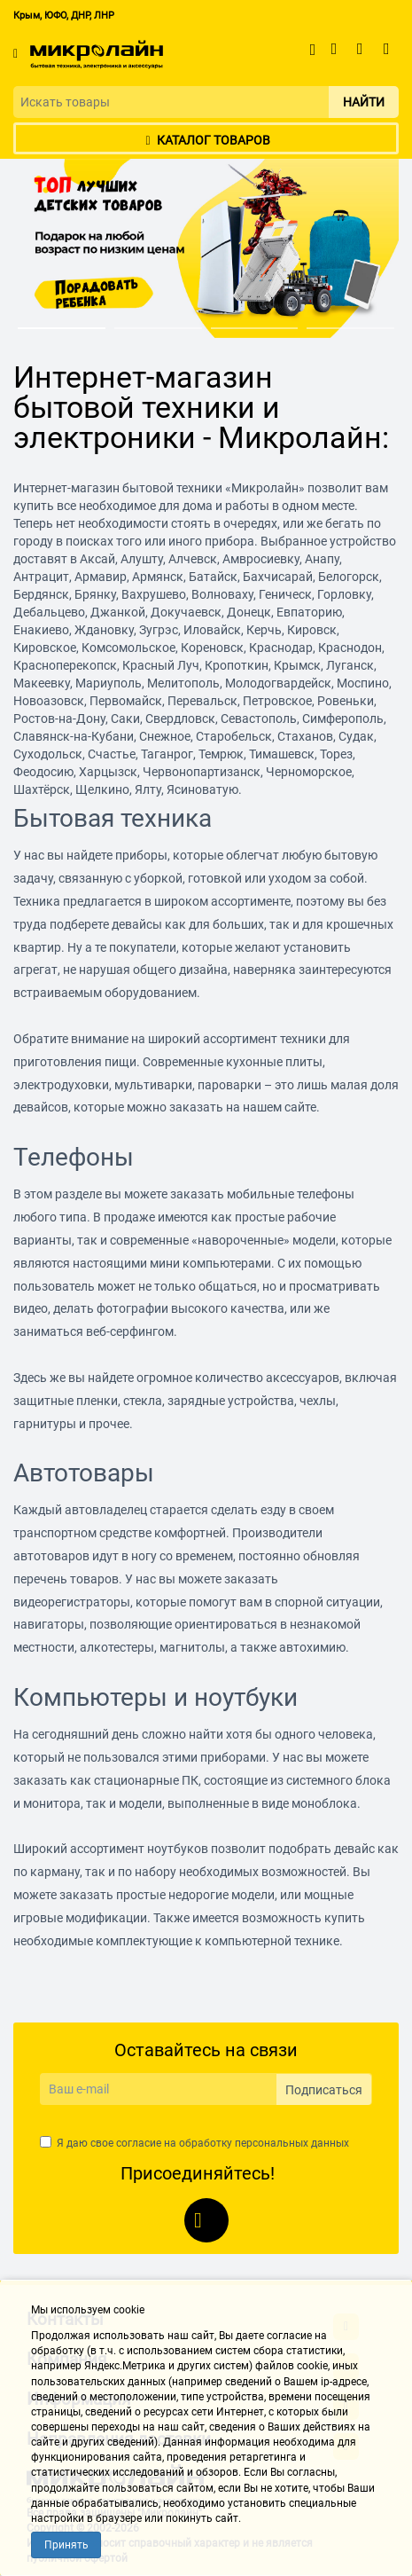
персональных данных (292, 2143)
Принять (66, 2545)
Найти (364, 102)
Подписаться (323, 2090)
